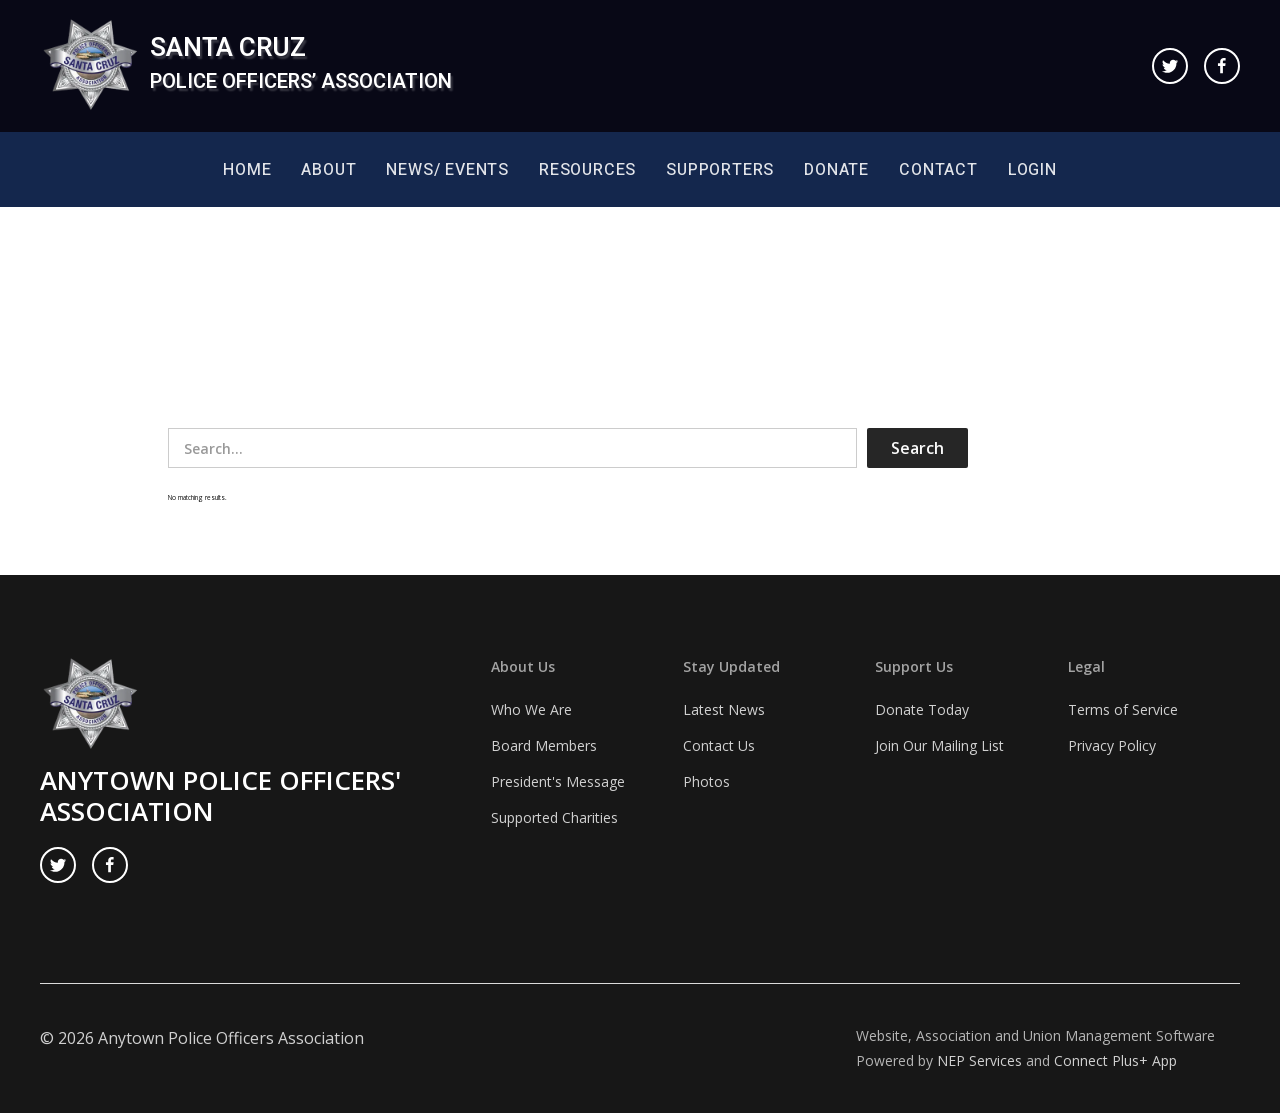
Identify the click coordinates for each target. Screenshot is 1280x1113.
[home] (246, 66)
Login (1032, 170)
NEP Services (979, 1060)
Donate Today (922, 709)
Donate (836, 170)
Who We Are (531, 709)
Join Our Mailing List (939, 745)
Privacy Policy (1112, 745)
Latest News (724, 709)
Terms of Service (1123, 709)
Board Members (544, 745)
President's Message (558, 781)
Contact (938, 170)
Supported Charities (554, 817)
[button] (328, 169)
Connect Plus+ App (1115, 1060)
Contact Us (719, 745)
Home (247, 170)
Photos (706, 781)
